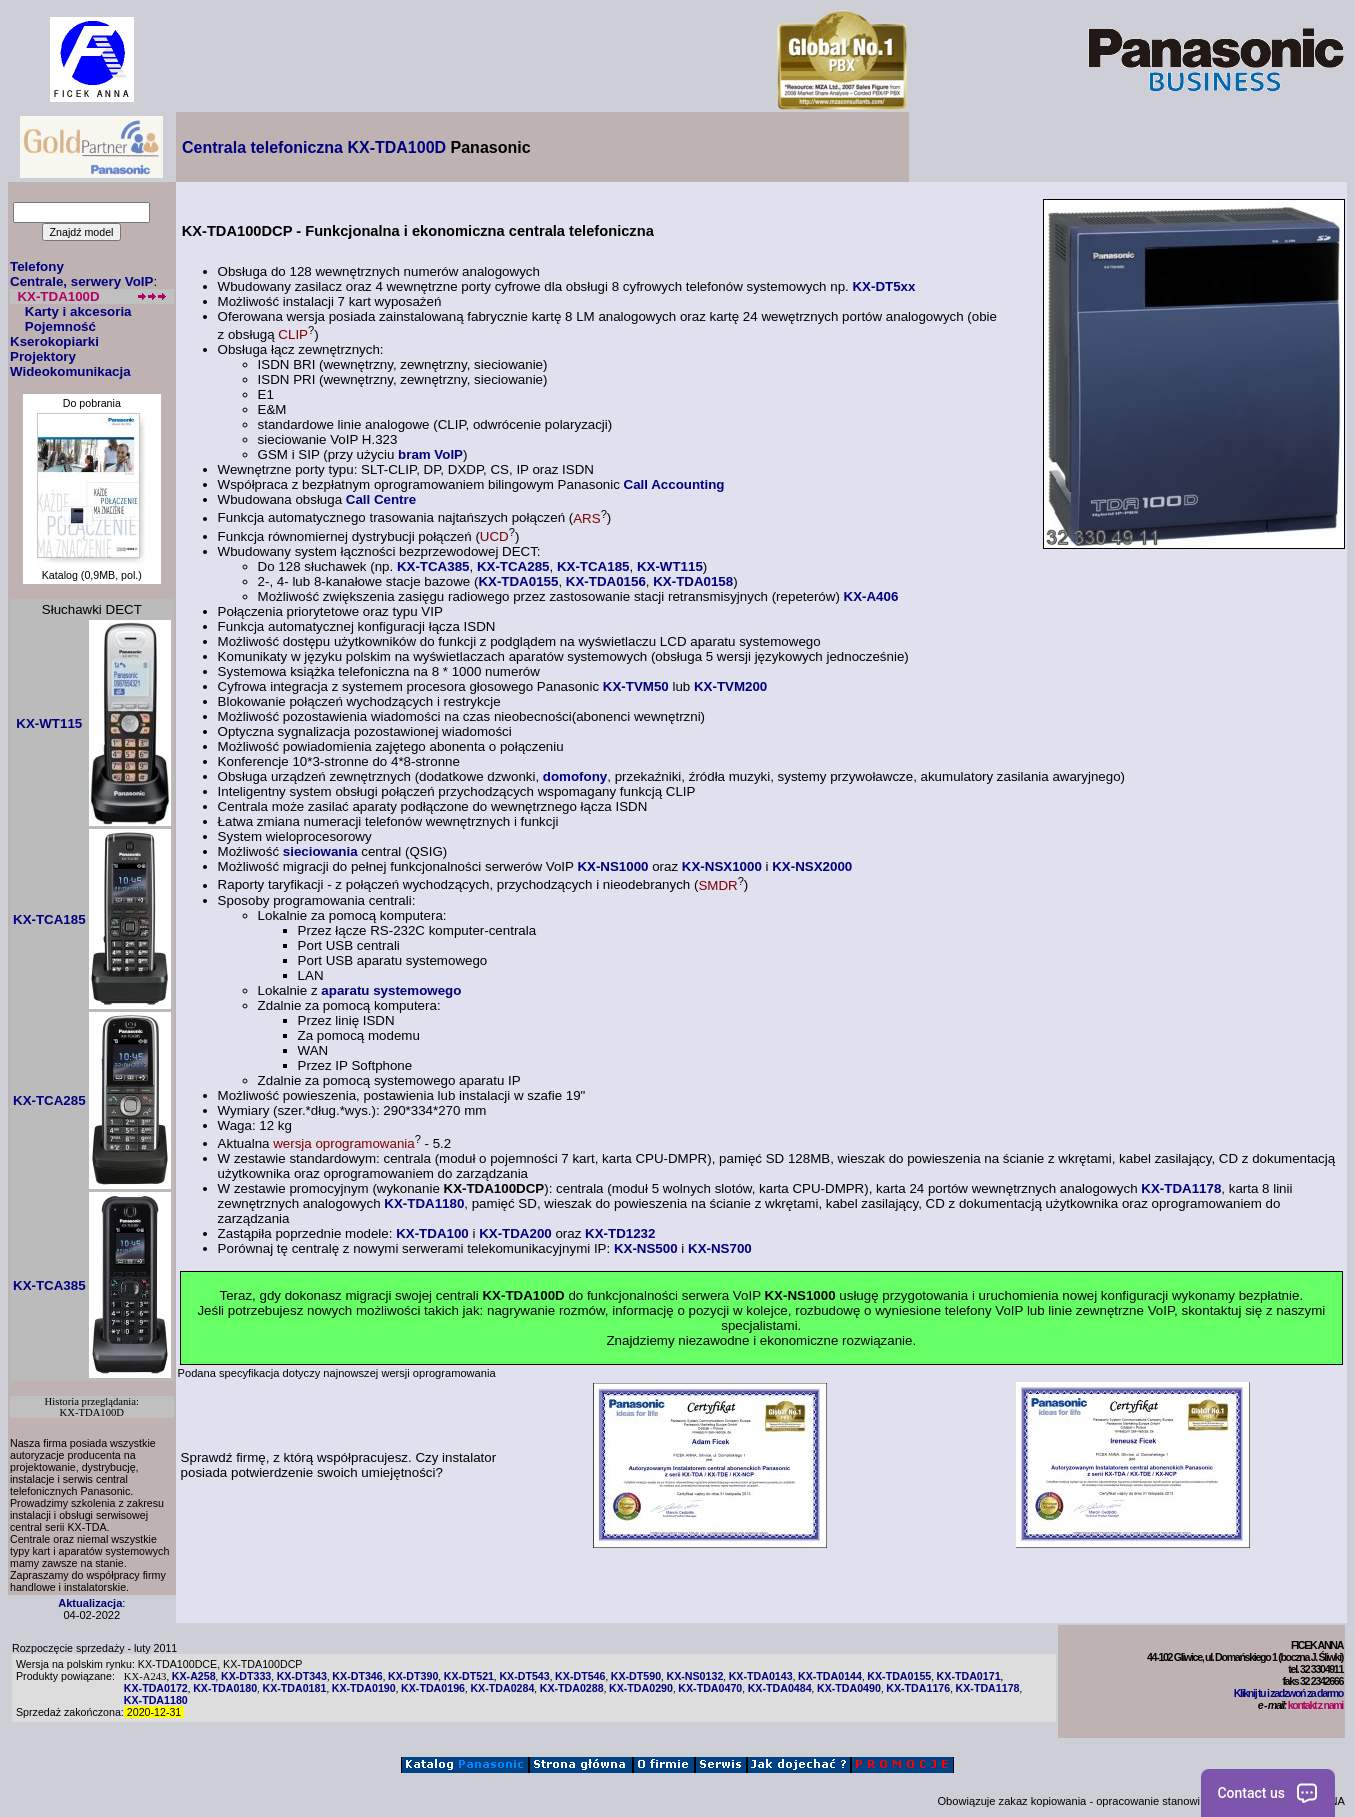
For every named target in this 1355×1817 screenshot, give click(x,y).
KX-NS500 (646, 1248)
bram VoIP (430, 454)
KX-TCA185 (593, 566)
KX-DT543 (524, 1676)
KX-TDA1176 (918, 1688)
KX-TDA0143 (761, 1676)
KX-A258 (194, 1676)
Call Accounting (674, 484)
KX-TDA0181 (294, 1688)
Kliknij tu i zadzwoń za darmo (1288, 1693)
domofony (575, 776)
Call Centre (381, 499)
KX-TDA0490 (849, 1688)
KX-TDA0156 (606, 581)
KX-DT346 (357, 1676)
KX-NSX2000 (812, 866)
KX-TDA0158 (693, 581)
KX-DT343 (302, 1676)
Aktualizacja (90, 1603)
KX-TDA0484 (780, 1688)
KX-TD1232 (620, 1233)
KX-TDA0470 (710, 1688)
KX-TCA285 (513, 566)
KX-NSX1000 (722, 866)
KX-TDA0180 (225, 1688)
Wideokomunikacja (70, 371)
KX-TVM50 (636, 686)
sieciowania (320, 851)
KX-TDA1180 (424, 1203)
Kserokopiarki (54, 341)
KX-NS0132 (694, 1676)
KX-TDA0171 (969, 1676)
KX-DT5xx (883, 286)
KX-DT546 (580, 1676)
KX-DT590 (636, 1676)
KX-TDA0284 (502, 1688)
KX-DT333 (246, 1676)
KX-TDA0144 (830, 1676)
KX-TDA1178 (1181, 1188)
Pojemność (60, 326)
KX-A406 (871, 596)
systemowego (415, 990)
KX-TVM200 (730, 686)
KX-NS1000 (612, 866)
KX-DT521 (469, 1676)
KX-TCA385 (433, 566)
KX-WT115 (670, 566)
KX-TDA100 (432, 1233)
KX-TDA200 (515, 1233)
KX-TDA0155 (518, 581)
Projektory (43, 356)
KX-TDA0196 (433, 1688)
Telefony (37, 266)
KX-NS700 (720, 1248)
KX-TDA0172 (156, 1688)
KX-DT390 (413, 1676)
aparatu (345, 990)
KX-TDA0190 (364, 1688)
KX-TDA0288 (572, 1688)
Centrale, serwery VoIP (81, 281)
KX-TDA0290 (641, 1688)
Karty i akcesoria (78, 311)
